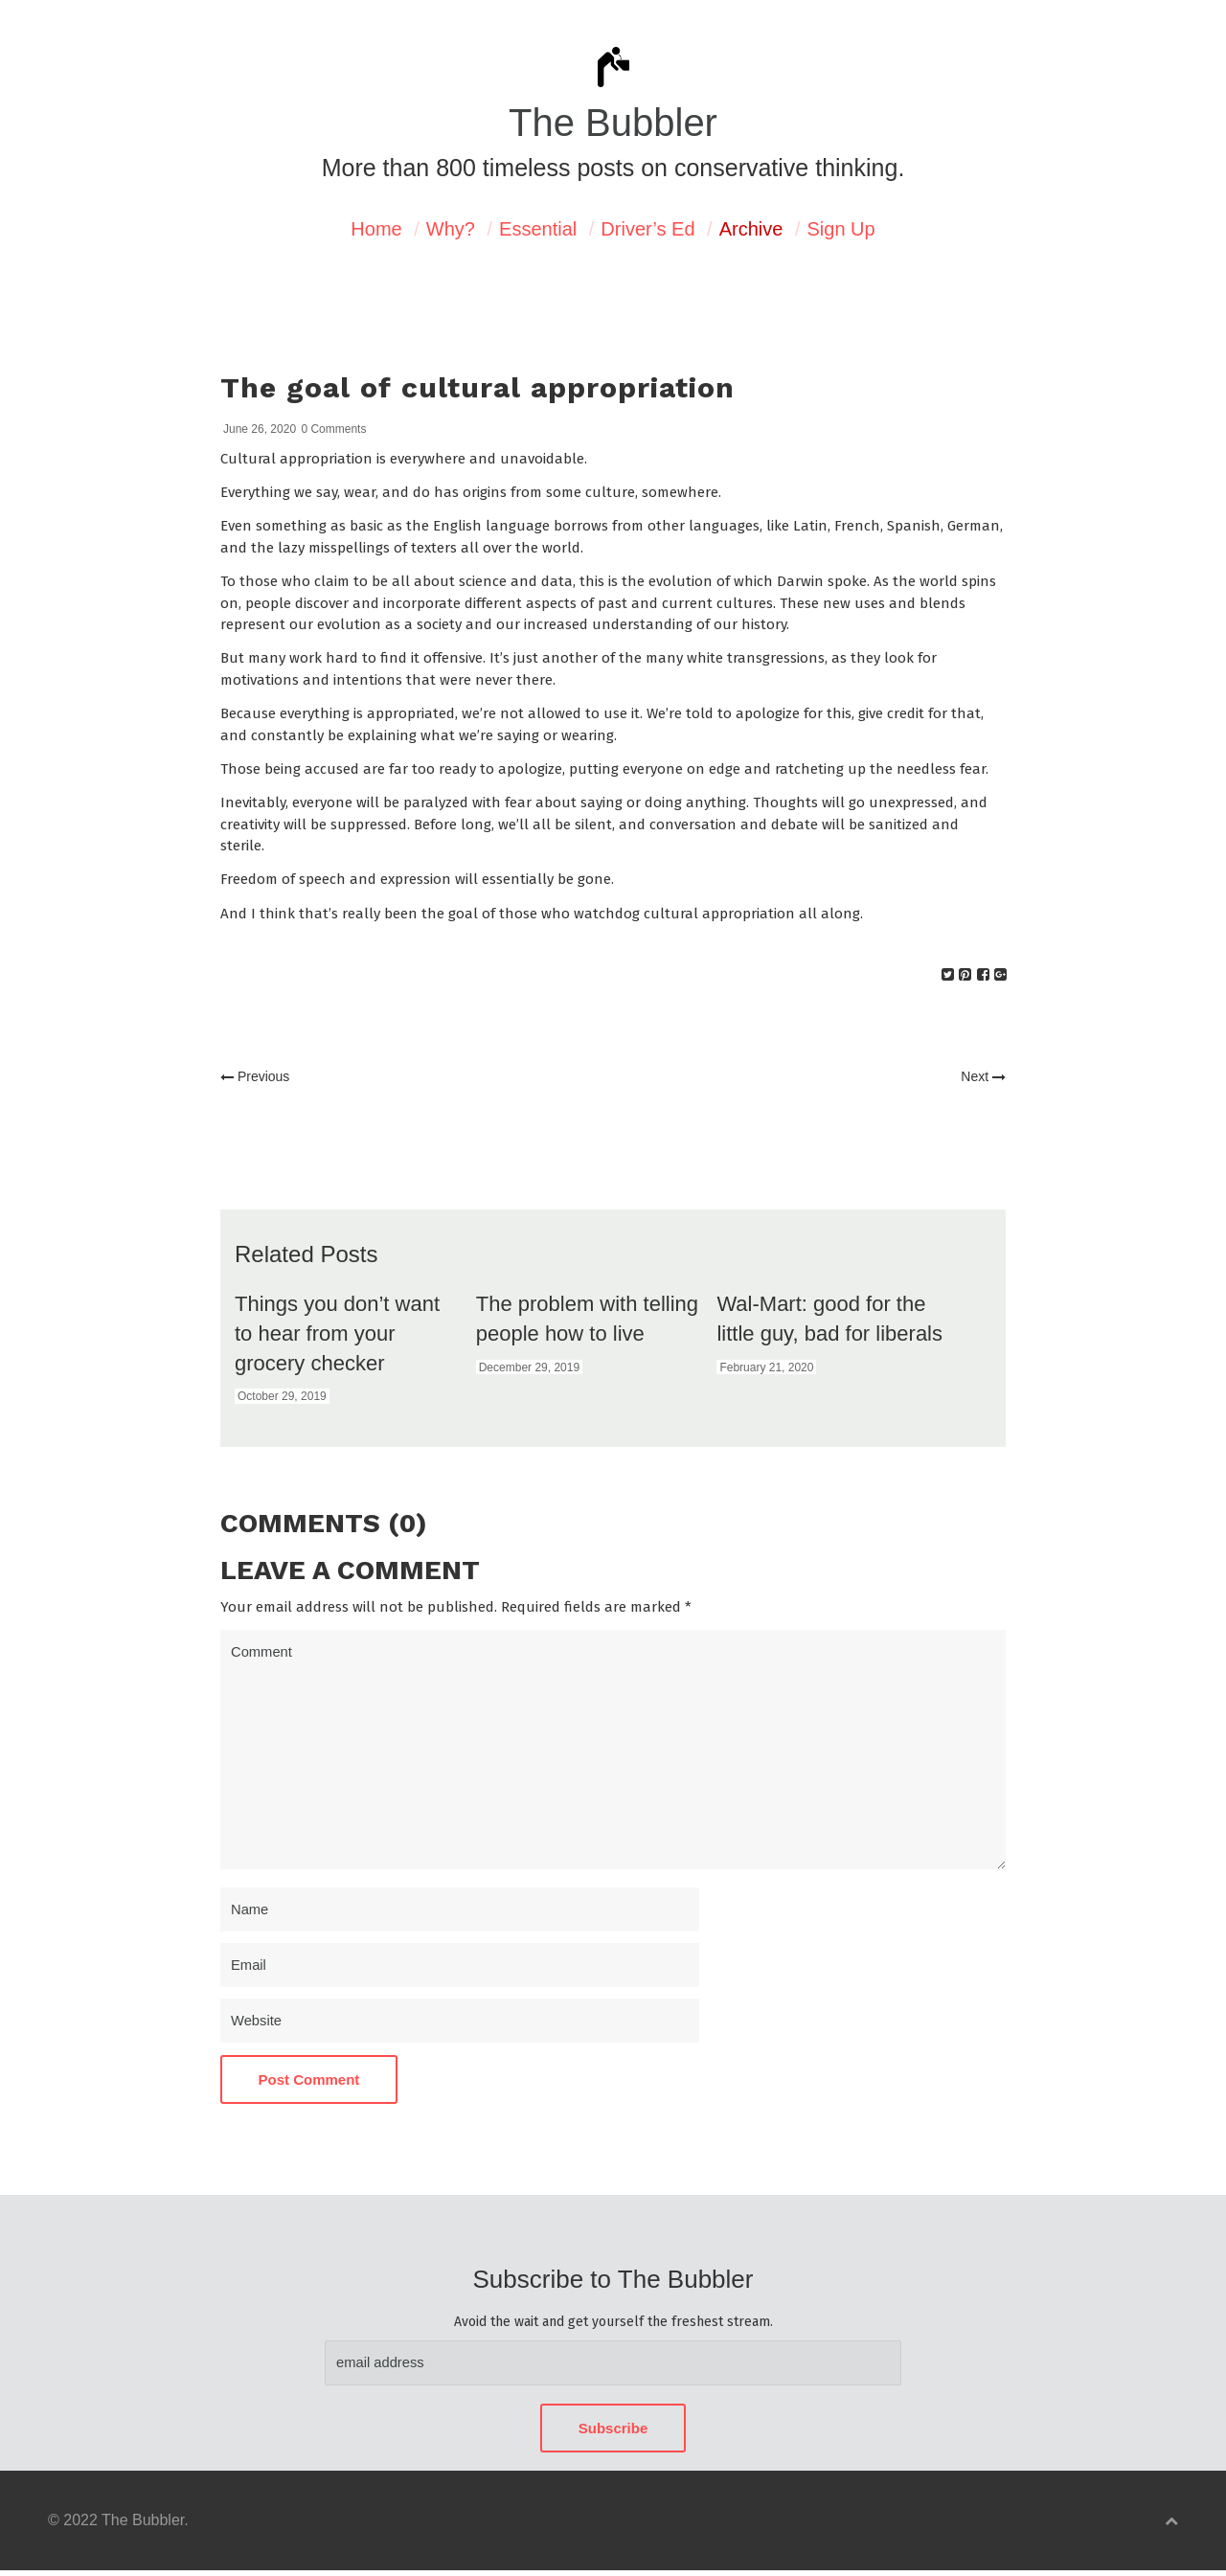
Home (376, 228)
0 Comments (333, 429)
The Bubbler (613, 123)
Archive (751, 228)
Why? (450, 228)
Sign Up (841, 228)
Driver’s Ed (647, 228)
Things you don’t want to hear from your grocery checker (337, 1333)
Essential (538, 228)
